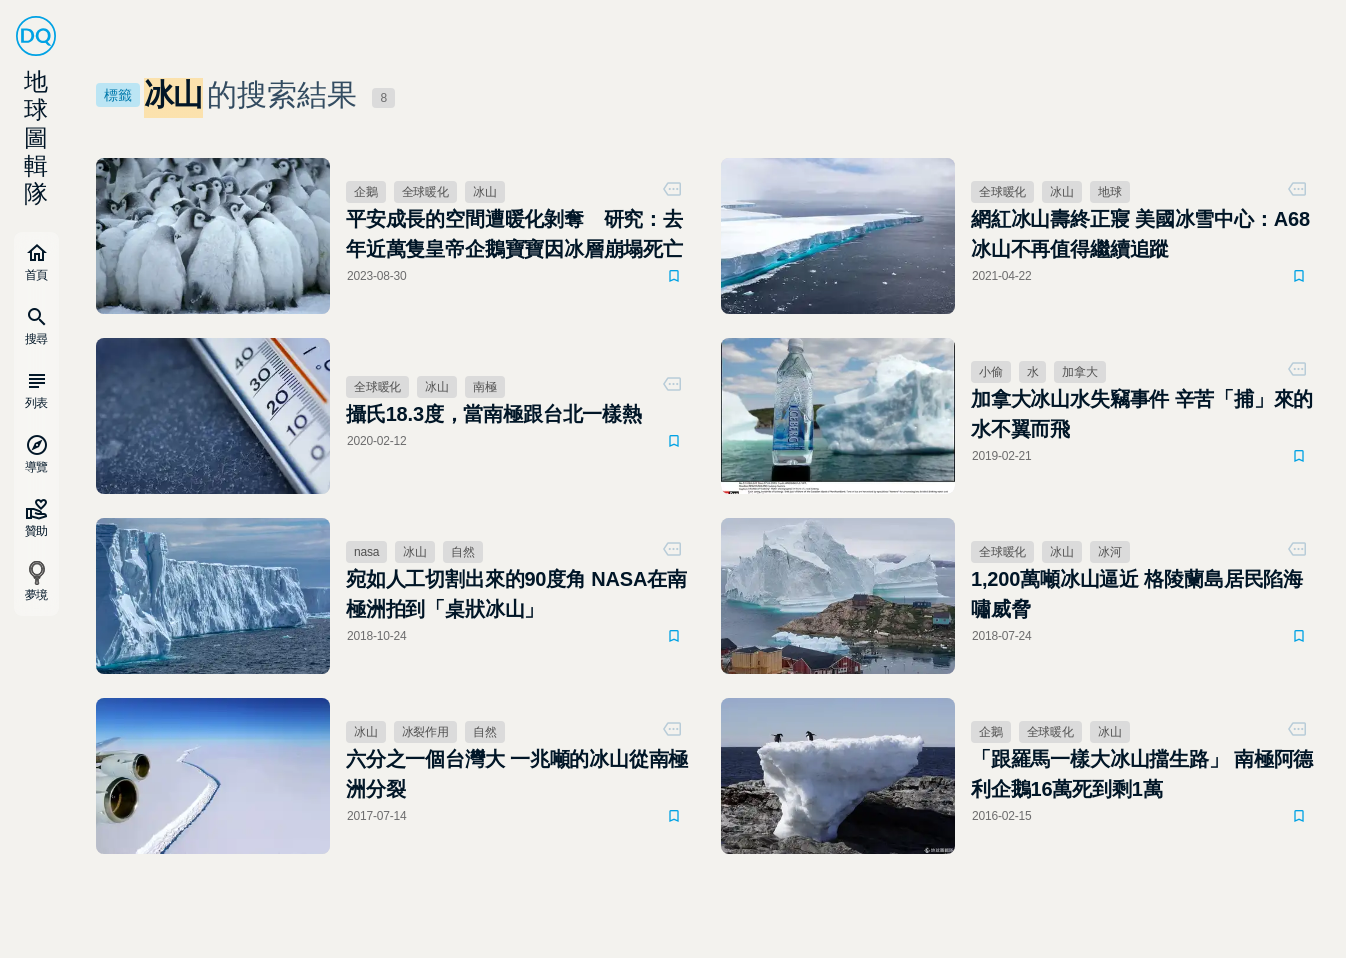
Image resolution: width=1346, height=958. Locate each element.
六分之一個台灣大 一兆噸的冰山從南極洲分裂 (517, 774)
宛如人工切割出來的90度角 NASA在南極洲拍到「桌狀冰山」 (516, 594)
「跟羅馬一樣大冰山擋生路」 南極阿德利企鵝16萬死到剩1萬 (1142, 774)
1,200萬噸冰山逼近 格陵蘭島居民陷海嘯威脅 (1137, 594)
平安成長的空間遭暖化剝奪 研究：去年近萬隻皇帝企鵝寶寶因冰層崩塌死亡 (514, 234)
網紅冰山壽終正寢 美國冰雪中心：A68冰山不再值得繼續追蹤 (1140, 234)
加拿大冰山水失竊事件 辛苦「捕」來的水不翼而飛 (1142, 414)
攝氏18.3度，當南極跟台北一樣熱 (494, 414)
